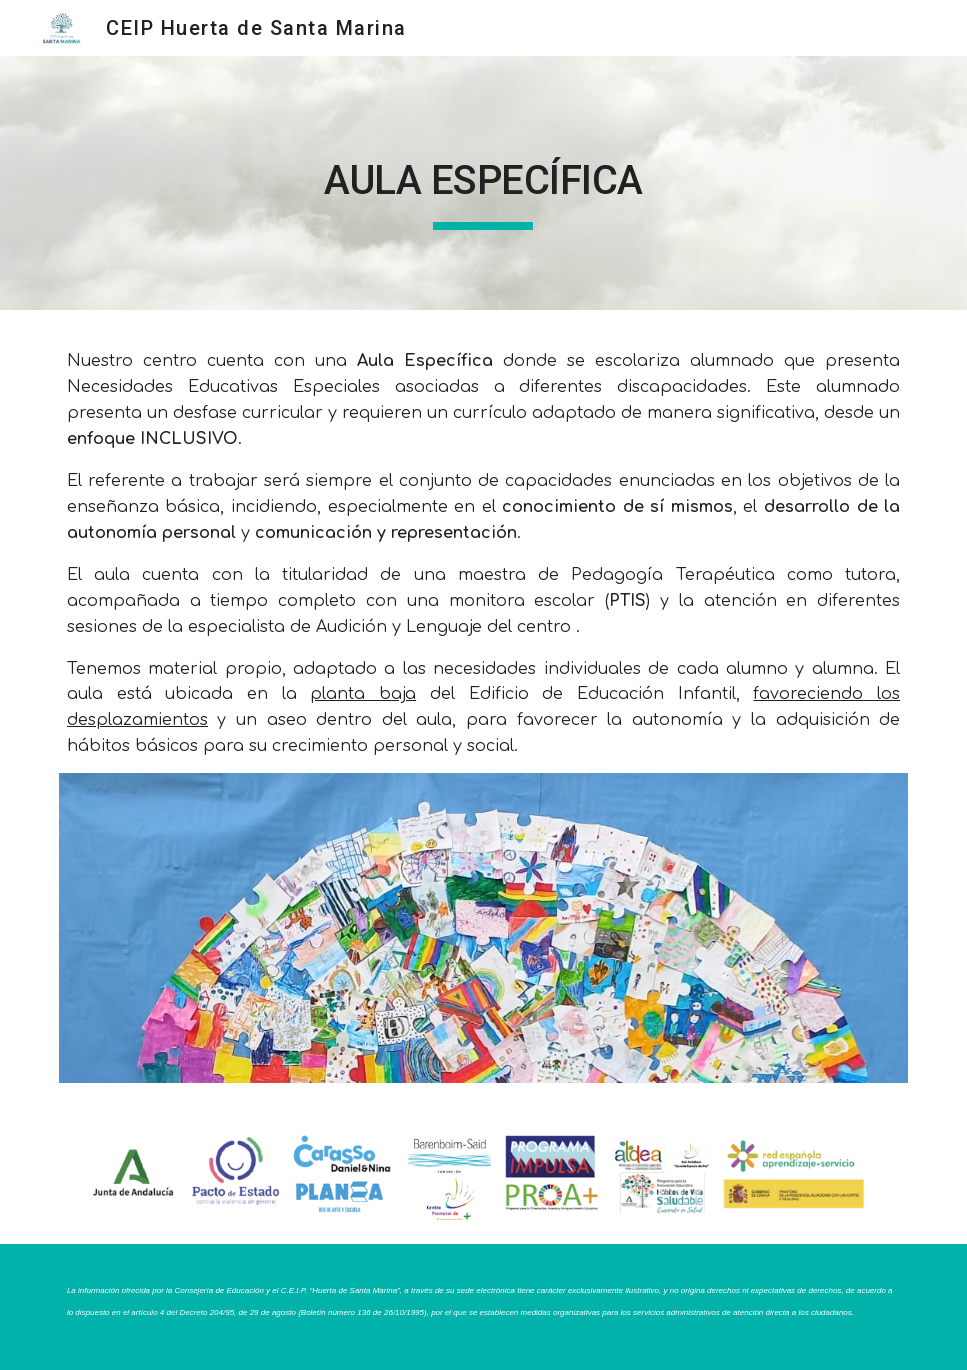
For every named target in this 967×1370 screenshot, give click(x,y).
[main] (483, 183)
